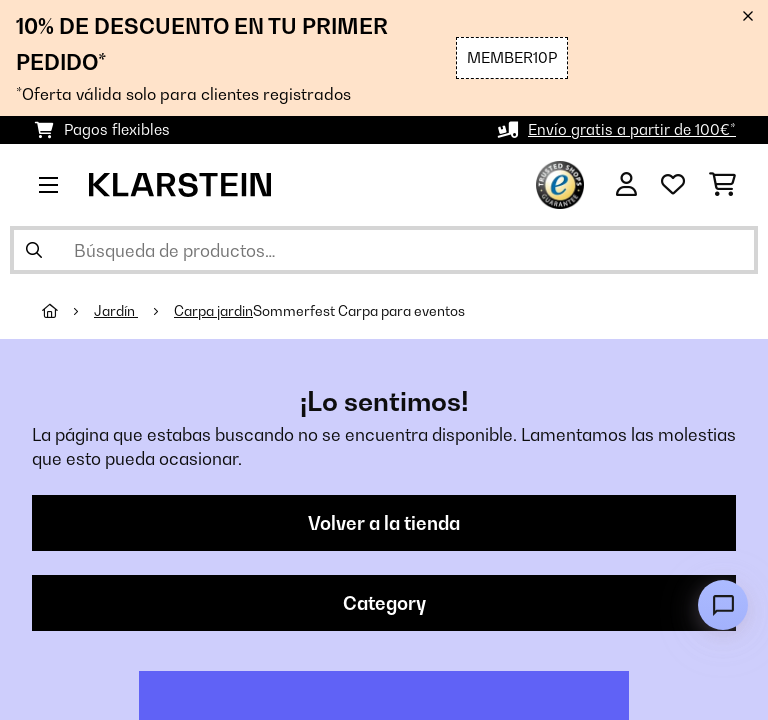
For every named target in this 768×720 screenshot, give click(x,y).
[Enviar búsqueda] (34, 250)
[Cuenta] (626, 185)
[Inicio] (68, 311)
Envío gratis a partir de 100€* (632, 129)
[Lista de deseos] (673, 185)
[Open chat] (723, 605)
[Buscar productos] (384, 250)
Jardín (116, 311)
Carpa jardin (213, 311)
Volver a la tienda (384, 523)
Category (384, 603)
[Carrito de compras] (722, 185)
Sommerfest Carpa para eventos (359, 311)
